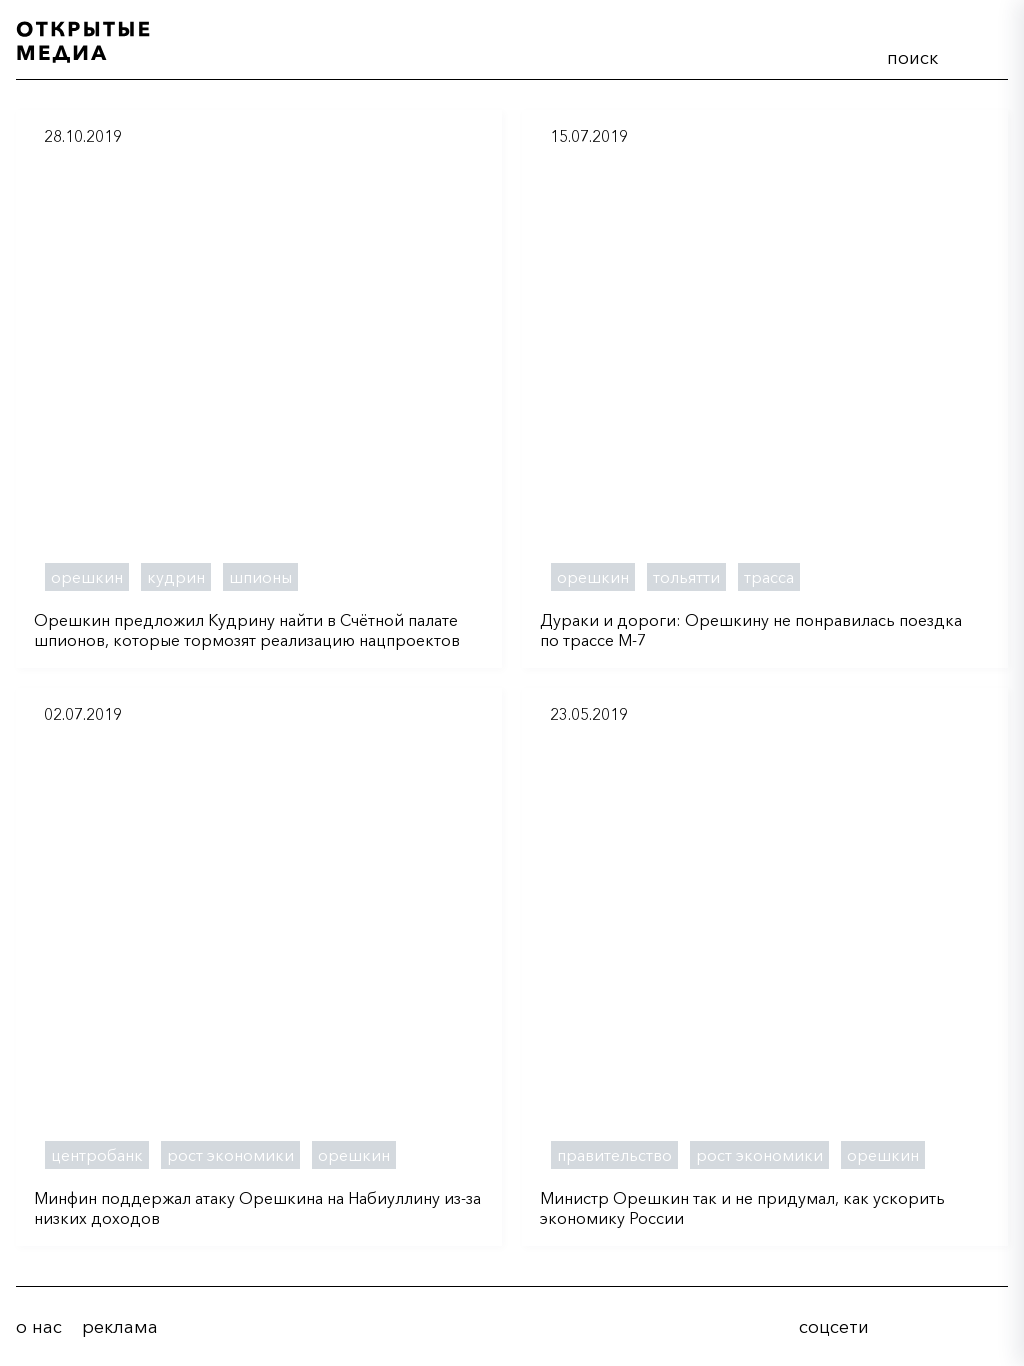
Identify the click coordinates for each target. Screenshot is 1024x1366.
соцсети (834, 1327)
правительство (614, 1155)
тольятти (686, 577)
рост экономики (230, 1155)
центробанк (97, 1155)
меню (985, 54)
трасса (769, 577)
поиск (912, 58)
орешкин (87, 577)
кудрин (176, 577)
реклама (120, 1327)
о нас (39, 1327)
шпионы (260, 577)
